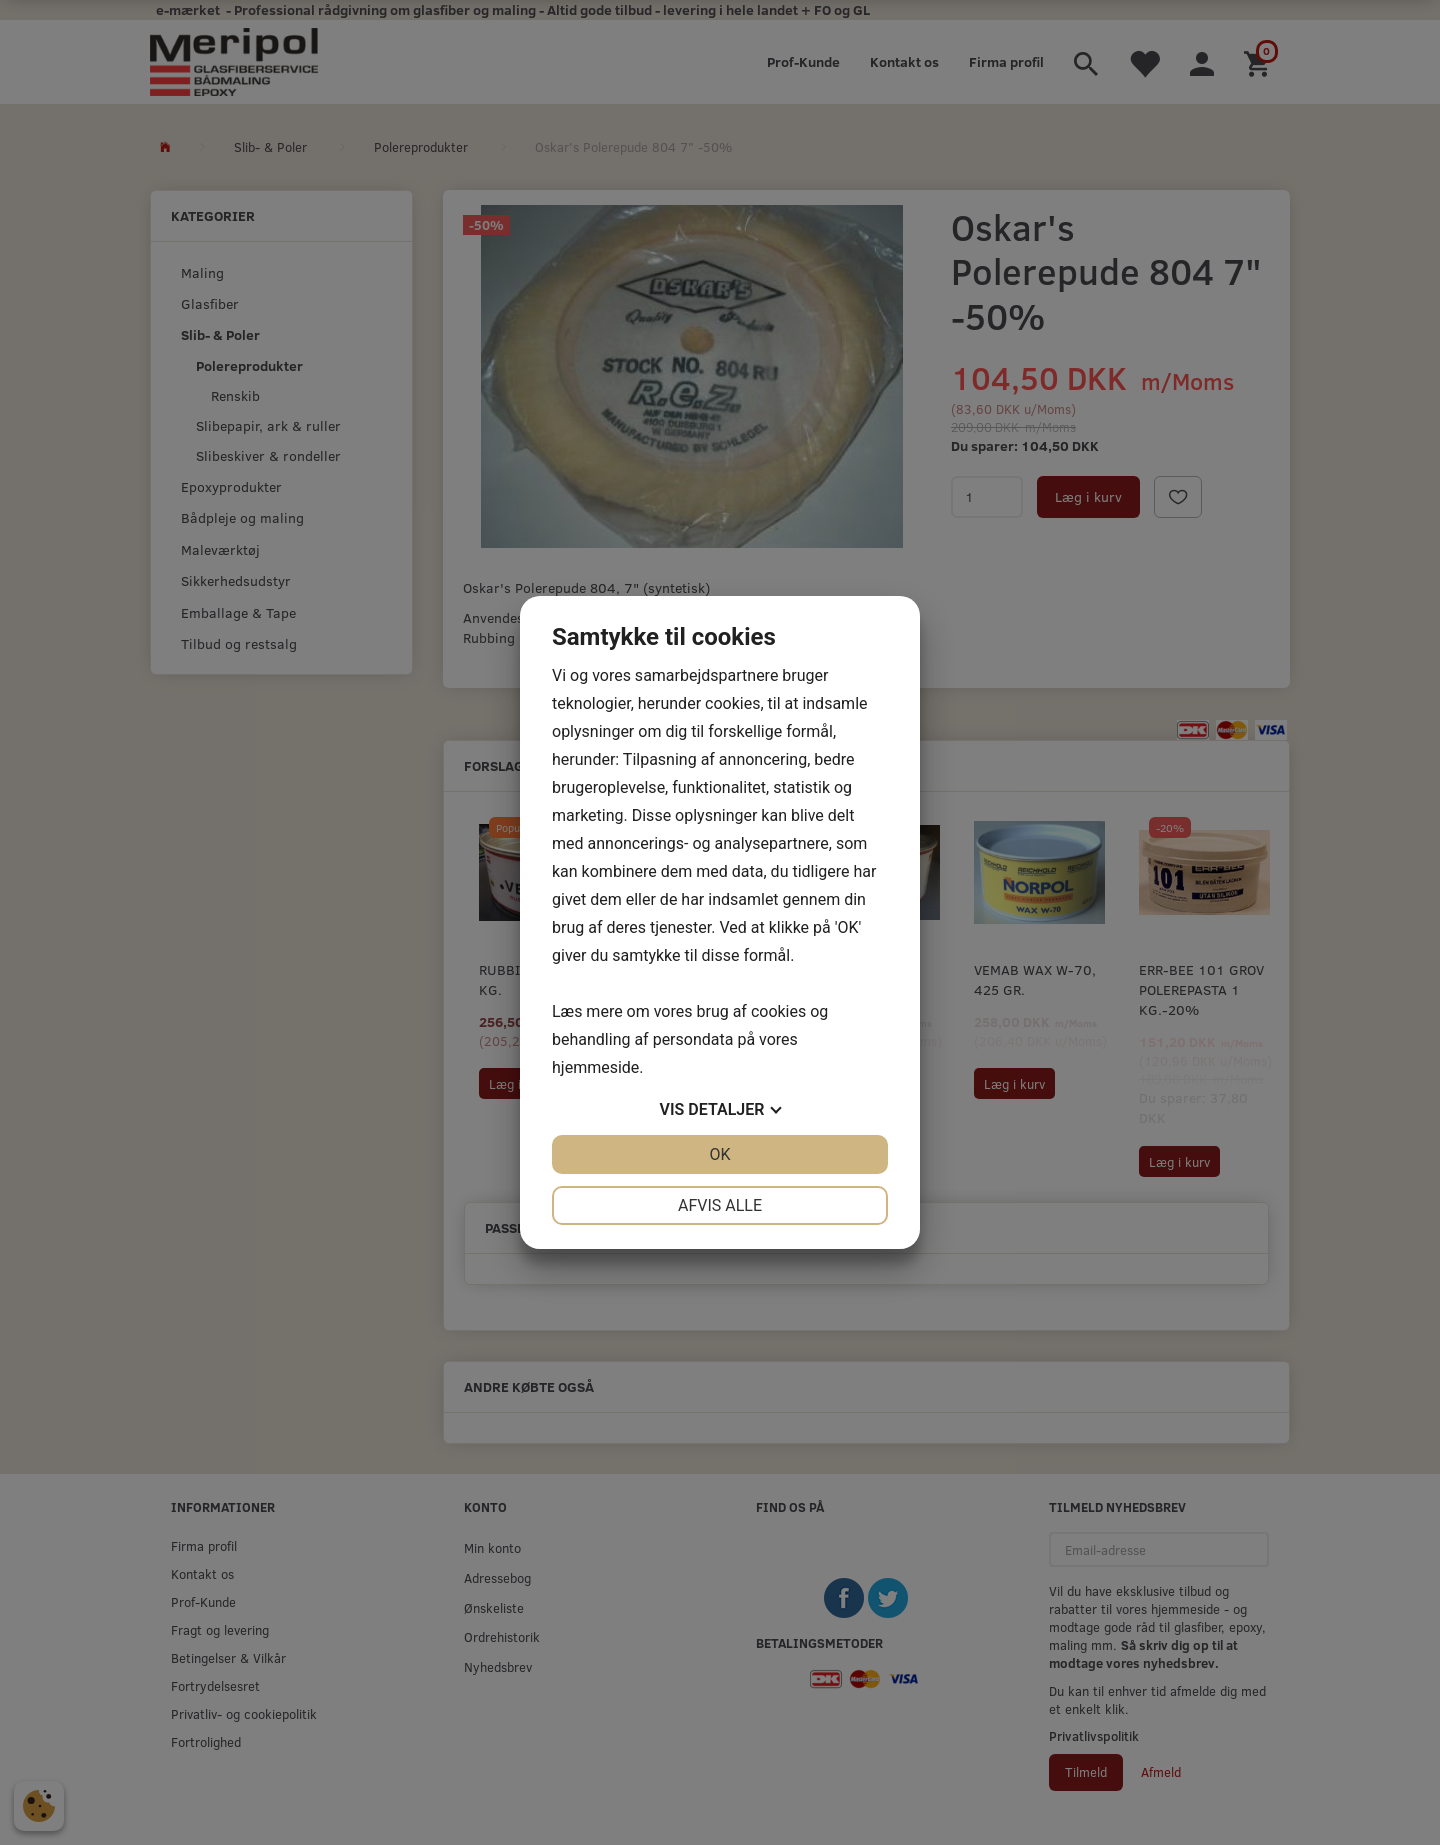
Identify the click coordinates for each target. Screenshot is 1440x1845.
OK (719, 1154)
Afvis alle (720, 1205)
